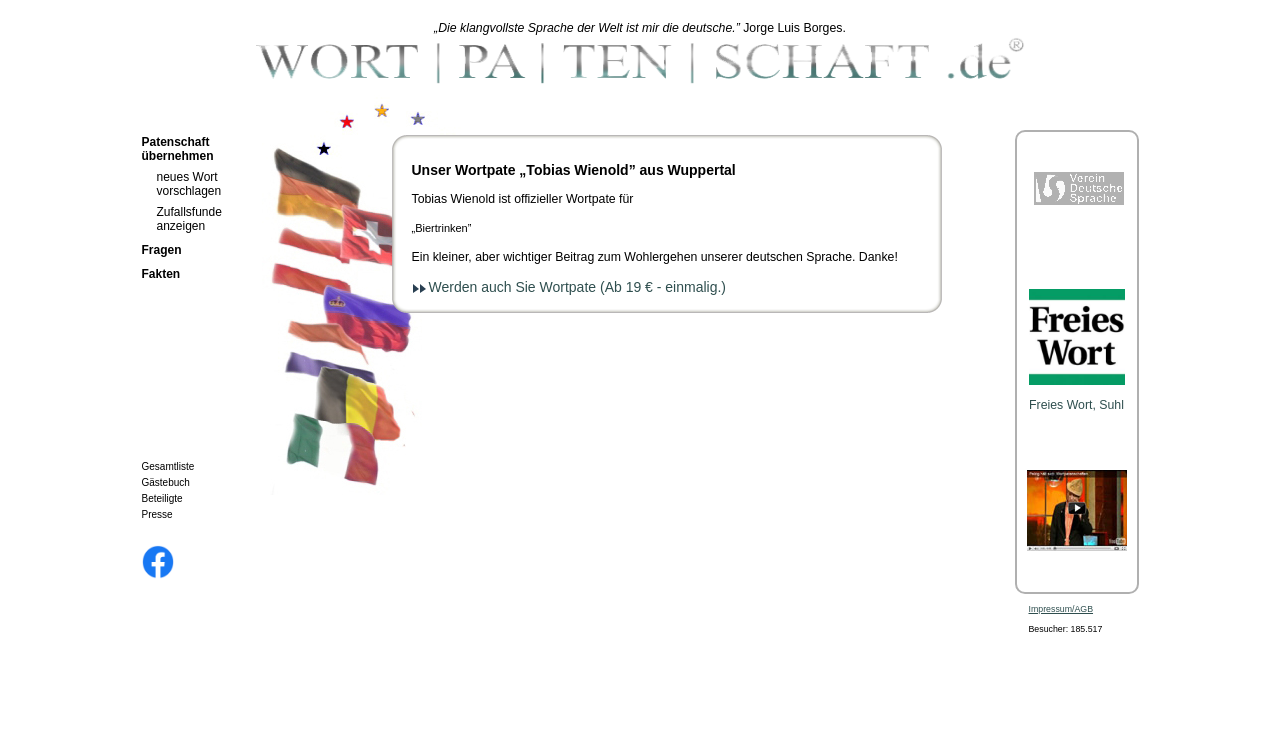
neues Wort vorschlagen (189, 184)
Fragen (162, 250)
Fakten (161, 274)
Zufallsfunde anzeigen (189, 219)
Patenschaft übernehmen (178, 149)
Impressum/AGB (1061, 609)
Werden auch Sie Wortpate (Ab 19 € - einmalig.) (578, 287)
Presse (157, 514)
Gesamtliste (168, 466)
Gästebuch (166, 482)
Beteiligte (162, 498)
